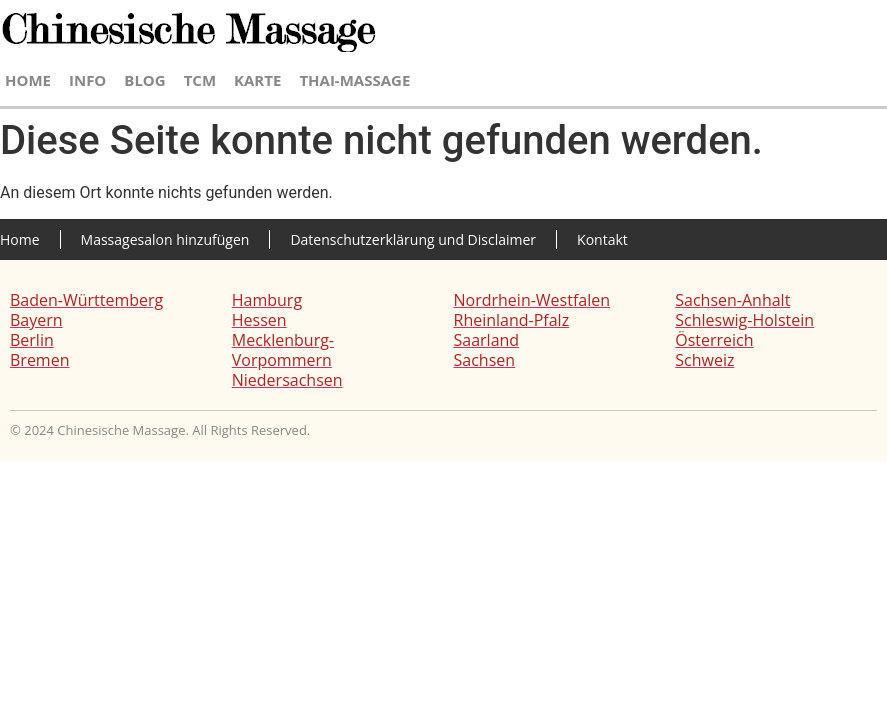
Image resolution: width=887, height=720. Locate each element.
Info (87, 80)
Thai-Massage (354, 80)
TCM (200, 80)
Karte (257, 80)
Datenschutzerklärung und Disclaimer (413, 239)
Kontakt (602, 239)
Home (28, 80)
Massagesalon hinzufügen (165, 239)
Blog (144, 80)
